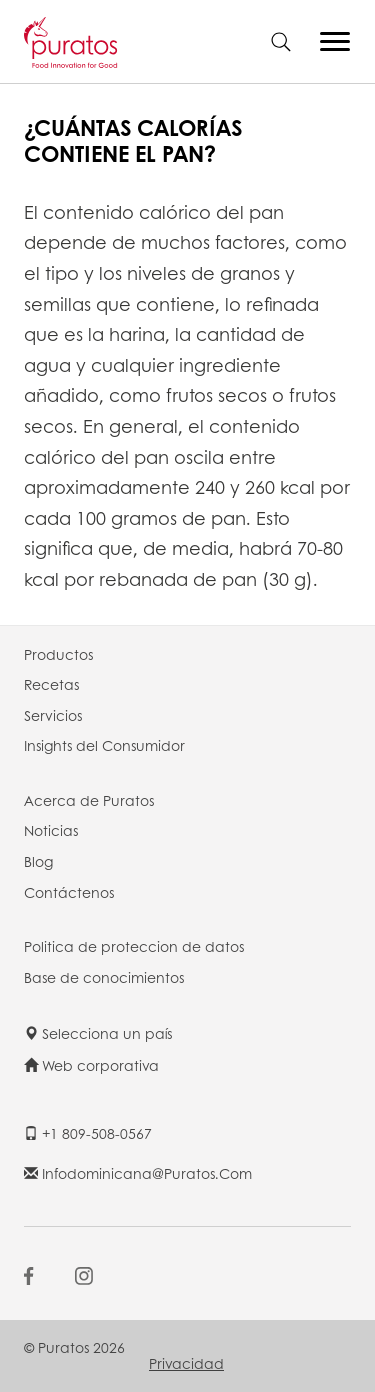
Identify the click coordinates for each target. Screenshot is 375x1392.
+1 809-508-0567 (88, 1133)
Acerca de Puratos (89, 800)
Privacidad (186, 1363)
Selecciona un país (98, 1033)
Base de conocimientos (104, 977)
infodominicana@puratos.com (138, 1173)
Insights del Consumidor (104, 745)
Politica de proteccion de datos (134, 946)
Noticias (51, 830)
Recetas (51, 684)
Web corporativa (91, 1065)
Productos (58, 654)
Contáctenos (69, 892)
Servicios (53, 715)
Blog (38, 861)
